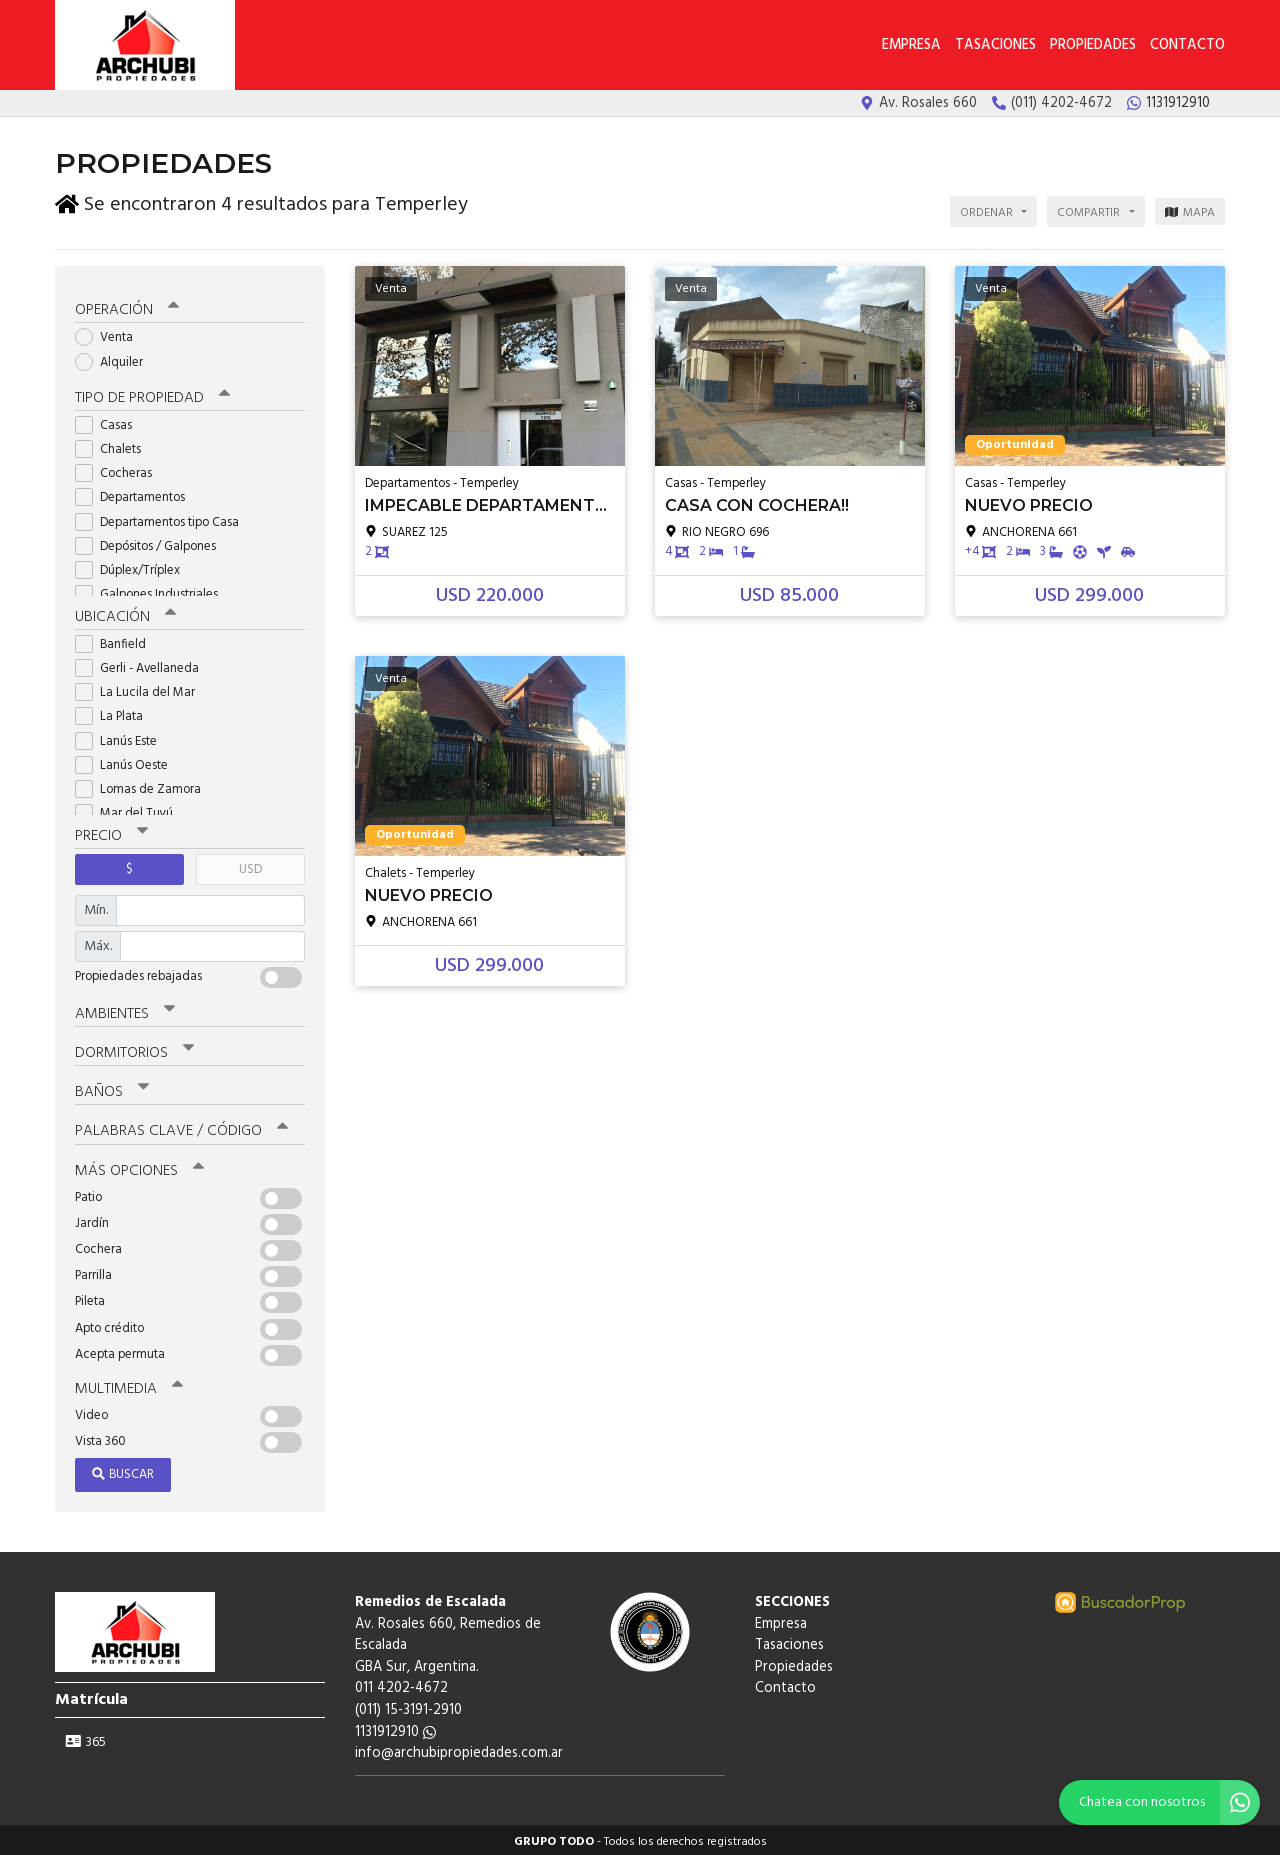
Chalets (114, 445)
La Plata (115, 713)
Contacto (1187, 45)
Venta (110, 334)
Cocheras (120, 469)
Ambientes (125, 1010)
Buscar (123, 1470)
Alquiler (115, 358)
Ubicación (125, 613)
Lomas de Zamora (144, 785)
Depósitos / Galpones (152, 542)
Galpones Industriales (153, 590)
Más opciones (139, 1167)
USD (250, 865)
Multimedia (129, 1385)
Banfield (117, 640)
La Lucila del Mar (141, 688)
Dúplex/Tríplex (134, 566)
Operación (127, 307)
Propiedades (1093, 45)
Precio (111, 832)
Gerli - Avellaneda (143, 664)
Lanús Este (122, 737)
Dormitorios (134, 1050)
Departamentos (136, 494)
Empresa (911, 45)
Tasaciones (995, 45)
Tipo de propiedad (152, 394)
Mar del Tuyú (130, 809)
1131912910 (395, 1728)
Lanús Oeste (128, 761)
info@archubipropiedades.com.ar (459, 1749)
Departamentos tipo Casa (163, 518)
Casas (110, 421)
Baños (112, 1089)
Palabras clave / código (181, 1128)
